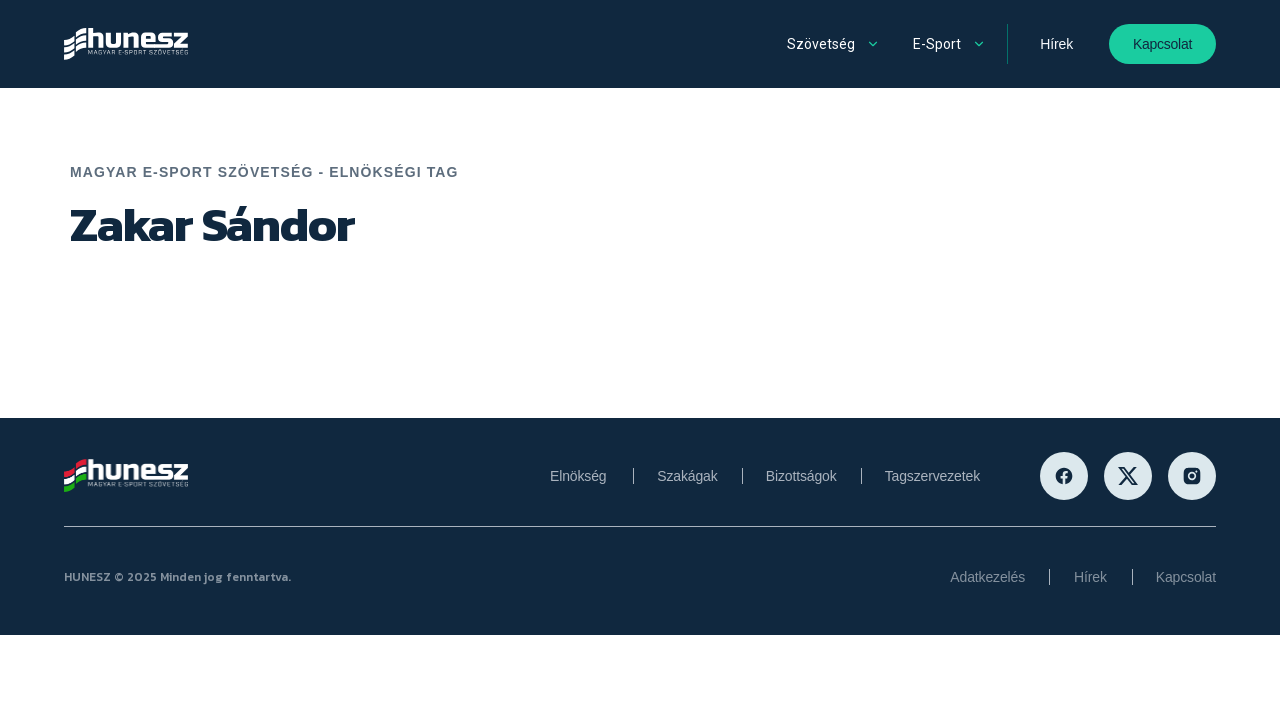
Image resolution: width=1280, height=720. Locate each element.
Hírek (1056, 44)
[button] (835, 44)
